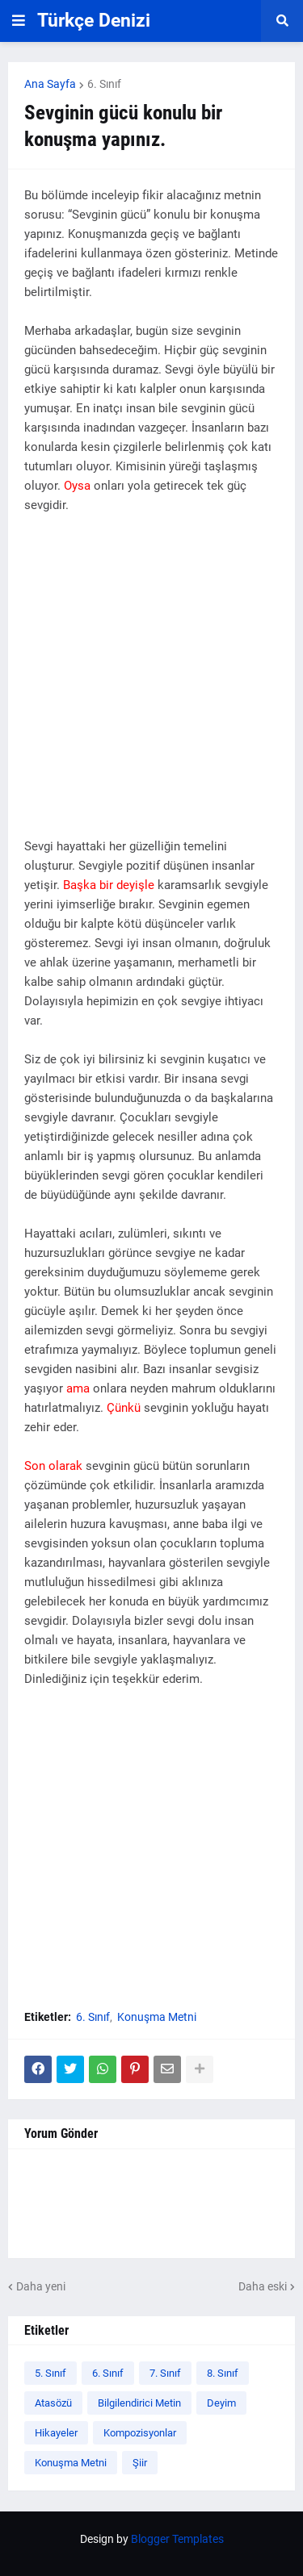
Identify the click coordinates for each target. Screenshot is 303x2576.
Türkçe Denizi (93, 20)
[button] (18, 21)
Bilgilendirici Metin (139, 2403)
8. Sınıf (222, 2373)
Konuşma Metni (156, 2017)
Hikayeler (56, 2433)
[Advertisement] (151, 685)
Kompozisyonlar (139, 2433)
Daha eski (262, 2286)
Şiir (140, 2463)
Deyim (221, 2403)
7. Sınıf (165, 2373)
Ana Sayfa (50, 84)
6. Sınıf (104, 84)
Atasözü (53, 2403)
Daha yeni (40, 2286)
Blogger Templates (177, 2538)
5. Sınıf (50, 2373)
